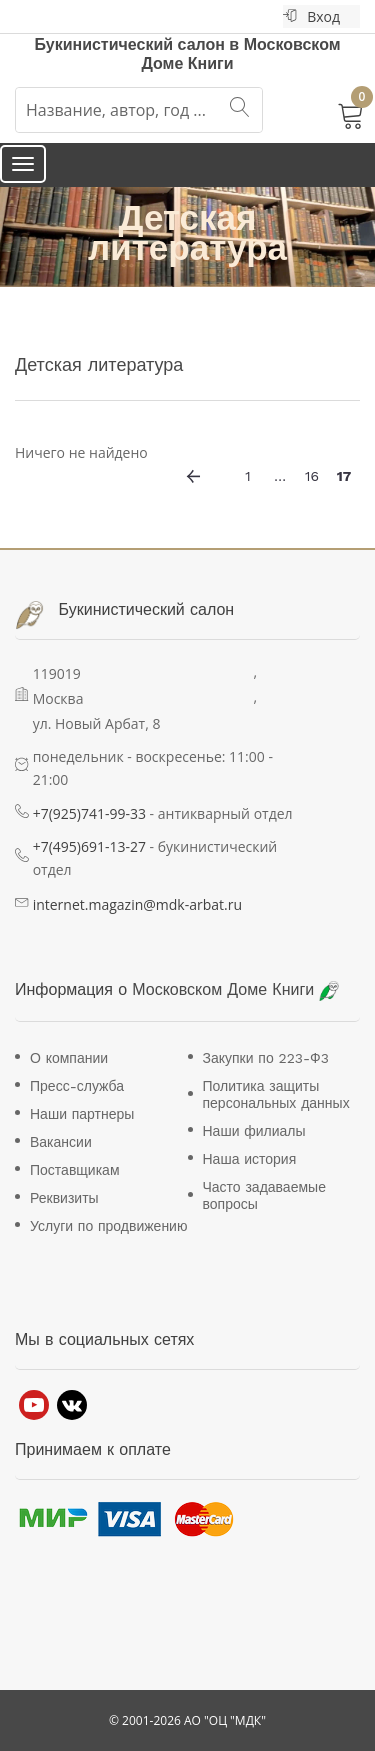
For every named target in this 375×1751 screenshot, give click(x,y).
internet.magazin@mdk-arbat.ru (137, 904)
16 (312, 476)
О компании (69, 1058)
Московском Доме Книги (235, 989)
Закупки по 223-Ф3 (266, 1058)
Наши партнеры (82, 1114)
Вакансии (61, 1142)
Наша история (250, 1159)
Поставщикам (75, 1170)
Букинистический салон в (138, 44)
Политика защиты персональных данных (276, 1094)
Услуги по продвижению (108, 1226)
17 (344, 476)
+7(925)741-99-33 (89, 813)
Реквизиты (64, 1198)
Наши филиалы (254, 1131)
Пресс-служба (77, 1086)
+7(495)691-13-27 (89, 846)
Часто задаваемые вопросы (264, 1195)
